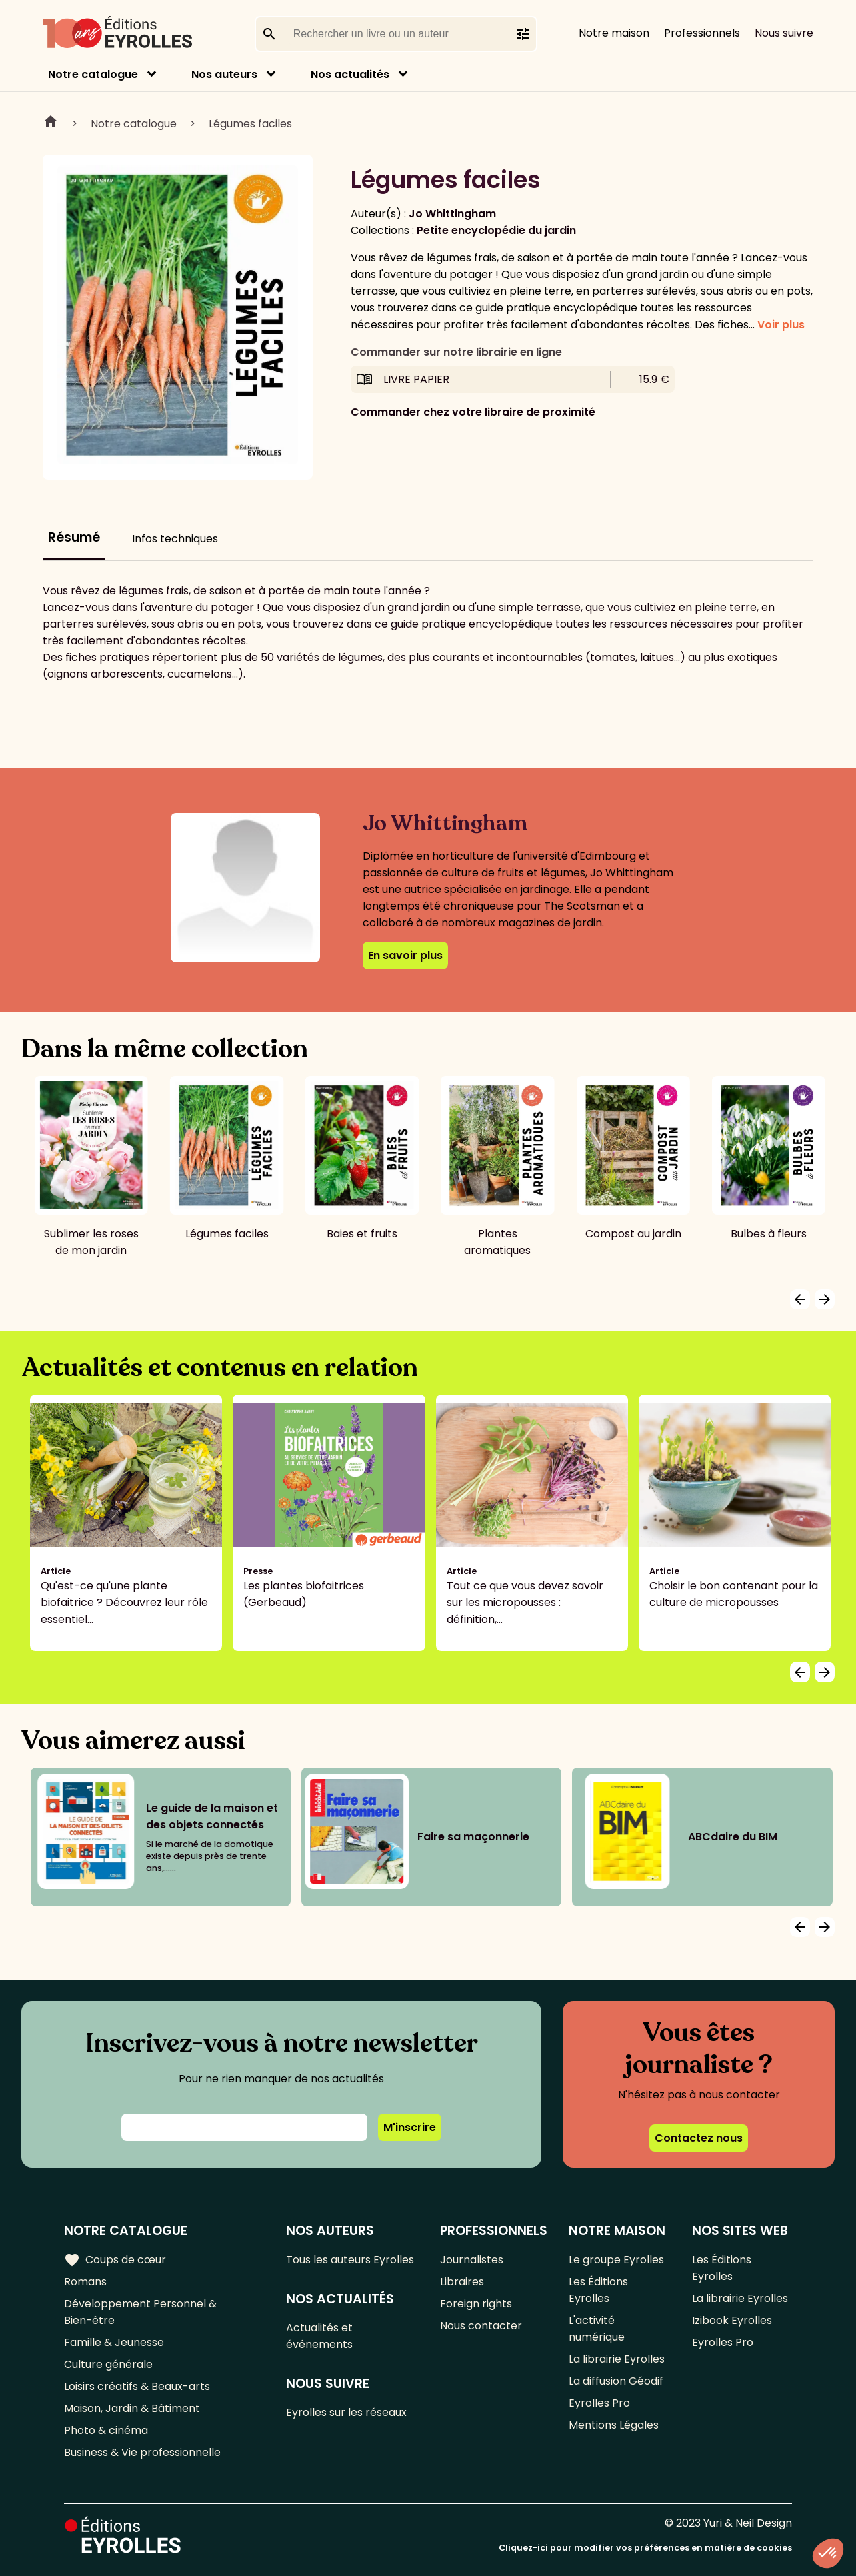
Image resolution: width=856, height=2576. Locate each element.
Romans (85, 2281)
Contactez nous (699, 2138)
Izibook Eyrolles (732, 2320)
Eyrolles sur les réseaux (346, 2412)
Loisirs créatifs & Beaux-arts (137, 2386)
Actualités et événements (319, 2336)
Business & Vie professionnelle (142, 2452)
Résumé (74, 537)
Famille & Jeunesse (114, 2342)
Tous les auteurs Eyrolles (350, 2259)
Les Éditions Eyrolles (598, 2290)
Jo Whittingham (452, 213)
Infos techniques (175, 538)
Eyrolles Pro (599, 2403)
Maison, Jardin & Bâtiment (132, 2408)
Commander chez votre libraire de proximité (473, 412)
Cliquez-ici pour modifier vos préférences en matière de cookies (645, 2547)
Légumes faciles (250, 123)
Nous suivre (784, 33)
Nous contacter (481, 2325)
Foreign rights (476, 2303)
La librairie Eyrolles (617, 2359)
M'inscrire (409, 2127)
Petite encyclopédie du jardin (496, 230)
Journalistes (471, 2259)
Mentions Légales (614, 2425)
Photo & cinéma (106, 2430)
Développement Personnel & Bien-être (140, 2312)
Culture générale (108, 2364)
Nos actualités (350, 74)
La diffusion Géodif (616, 2381)
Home (51, 123)
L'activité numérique (597, 2329)
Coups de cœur (115, 2260)
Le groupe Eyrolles (616, 2259)
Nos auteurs (224, 74)
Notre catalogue (93, 74)
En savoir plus (405, 955)
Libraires (462, 2281)
